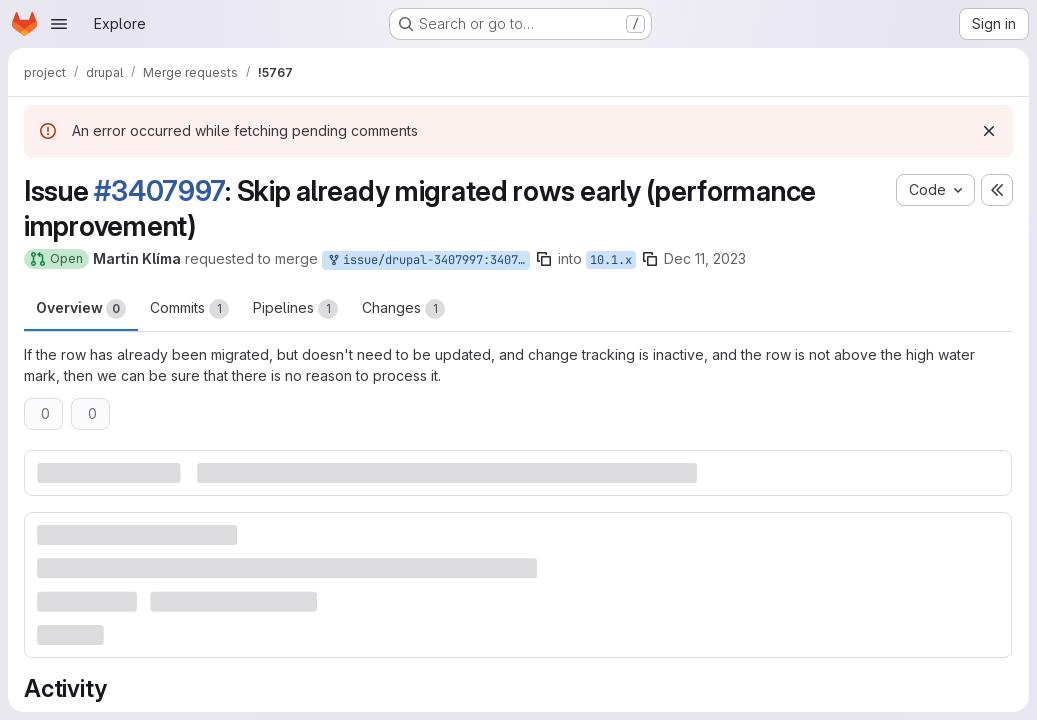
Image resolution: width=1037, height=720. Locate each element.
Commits (189, 309)
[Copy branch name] (544, 259)
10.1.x (611, 260)
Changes (403, 309)
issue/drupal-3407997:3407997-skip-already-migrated (428, 260)
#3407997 (159, 191)
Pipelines (295, 309)
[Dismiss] (989, 131)
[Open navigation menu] (59, 24)
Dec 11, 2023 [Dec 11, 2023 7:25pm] (705, 258)
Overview (81, 309)
